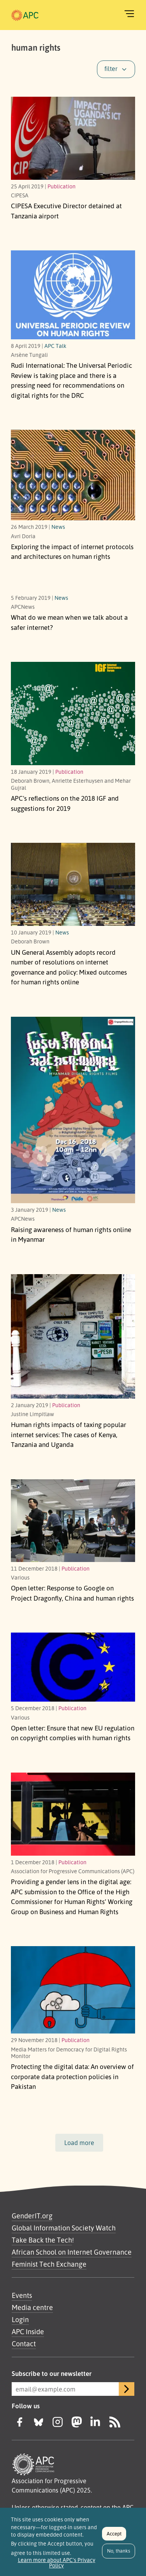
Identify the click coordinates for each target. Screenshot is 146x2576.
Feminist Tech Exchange (49, 2264)
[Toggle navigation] (129, 14)
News (58, 526)
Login (20, 2319)
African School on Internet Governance (72, 2252)
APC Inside (28, 2331)
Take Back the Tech (42, 2240)
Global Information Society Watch (64, 2227)
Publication (61, 186)
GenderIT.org (32, 2215)
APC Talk (55, 345)
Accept (114, 2536)
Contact (24, 2343)
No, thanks (118, 2554)
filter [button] (111, 69)
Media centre (32, 2307)
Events (22, 2295)
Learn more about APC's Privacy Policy (56, 2565)
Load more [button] (79, 2143)
